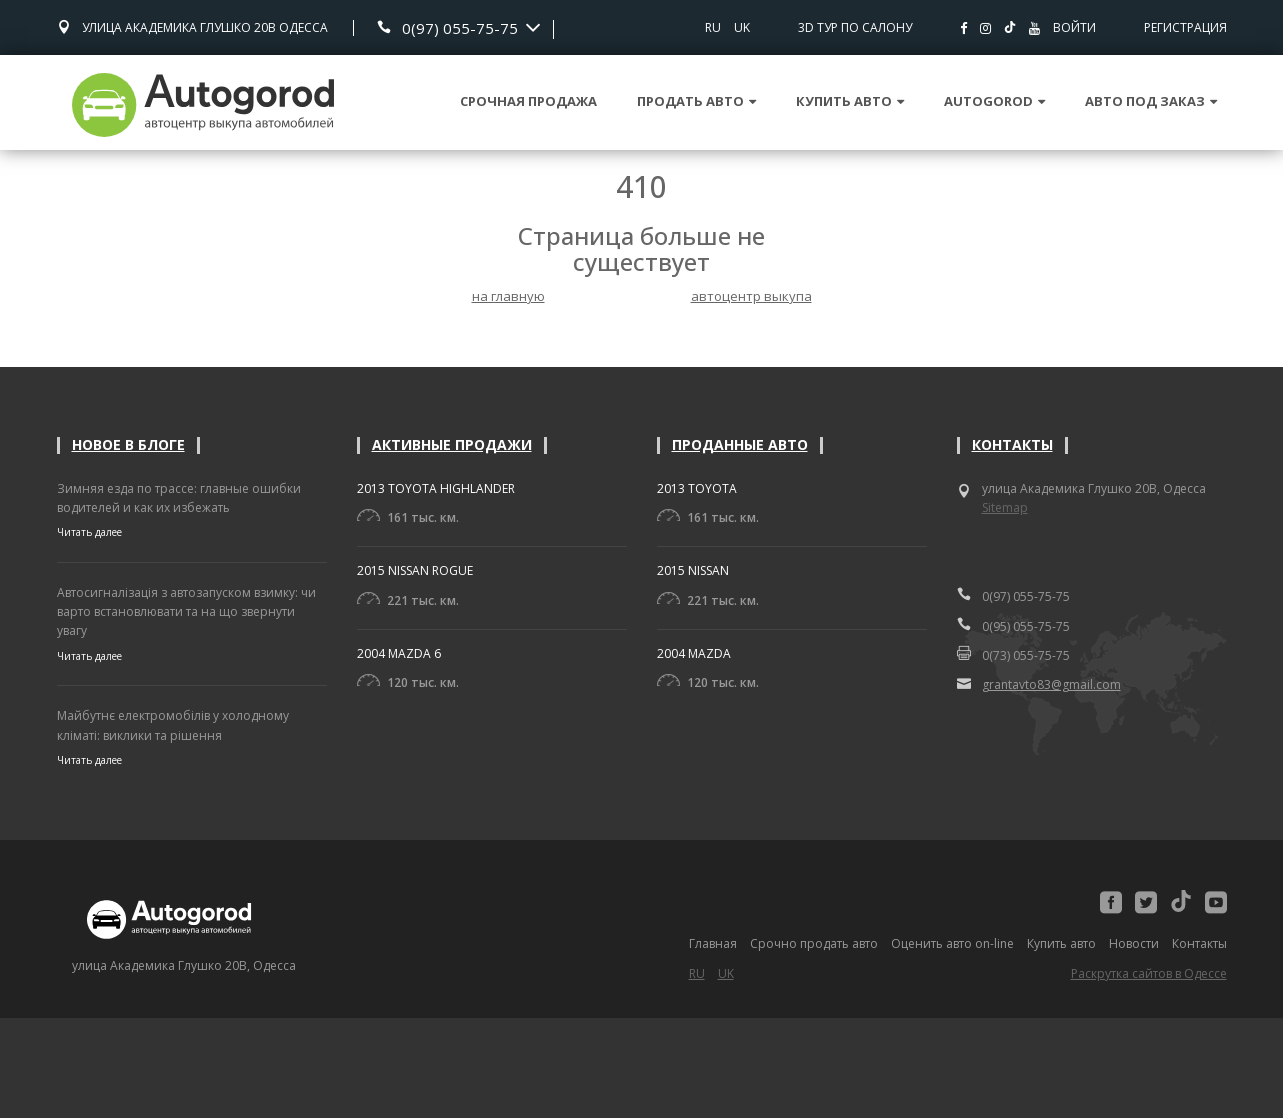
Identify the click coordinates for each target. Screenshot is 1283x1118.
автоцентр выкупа (751, 296)
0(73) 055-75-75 (1013, 655)
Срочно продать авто (814, 943)
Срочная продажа (528, 101)
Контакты (1012, 444)
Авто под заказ (1151, 101)
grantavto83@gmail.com (1039, 684)
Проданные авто (740, 444)
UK (742, 27)
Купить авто (850, 101)
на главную (508, 296)
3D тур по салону (855, 27)
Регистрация (1185, 27)
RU (713, 27)
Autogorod (994, 101)
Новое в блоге (128, 444)
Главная (713, 943)
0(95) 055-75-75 (1013, 626)
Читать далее (89, 532)
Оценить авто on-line (952, 943)
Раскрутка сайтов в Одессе (1149, 973)
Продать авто (696, 101)
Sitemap (1005, 507)
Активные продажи (452, 444)
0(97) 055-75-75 (460, 28)
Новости (1134, 943)
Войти (1074, 27)
